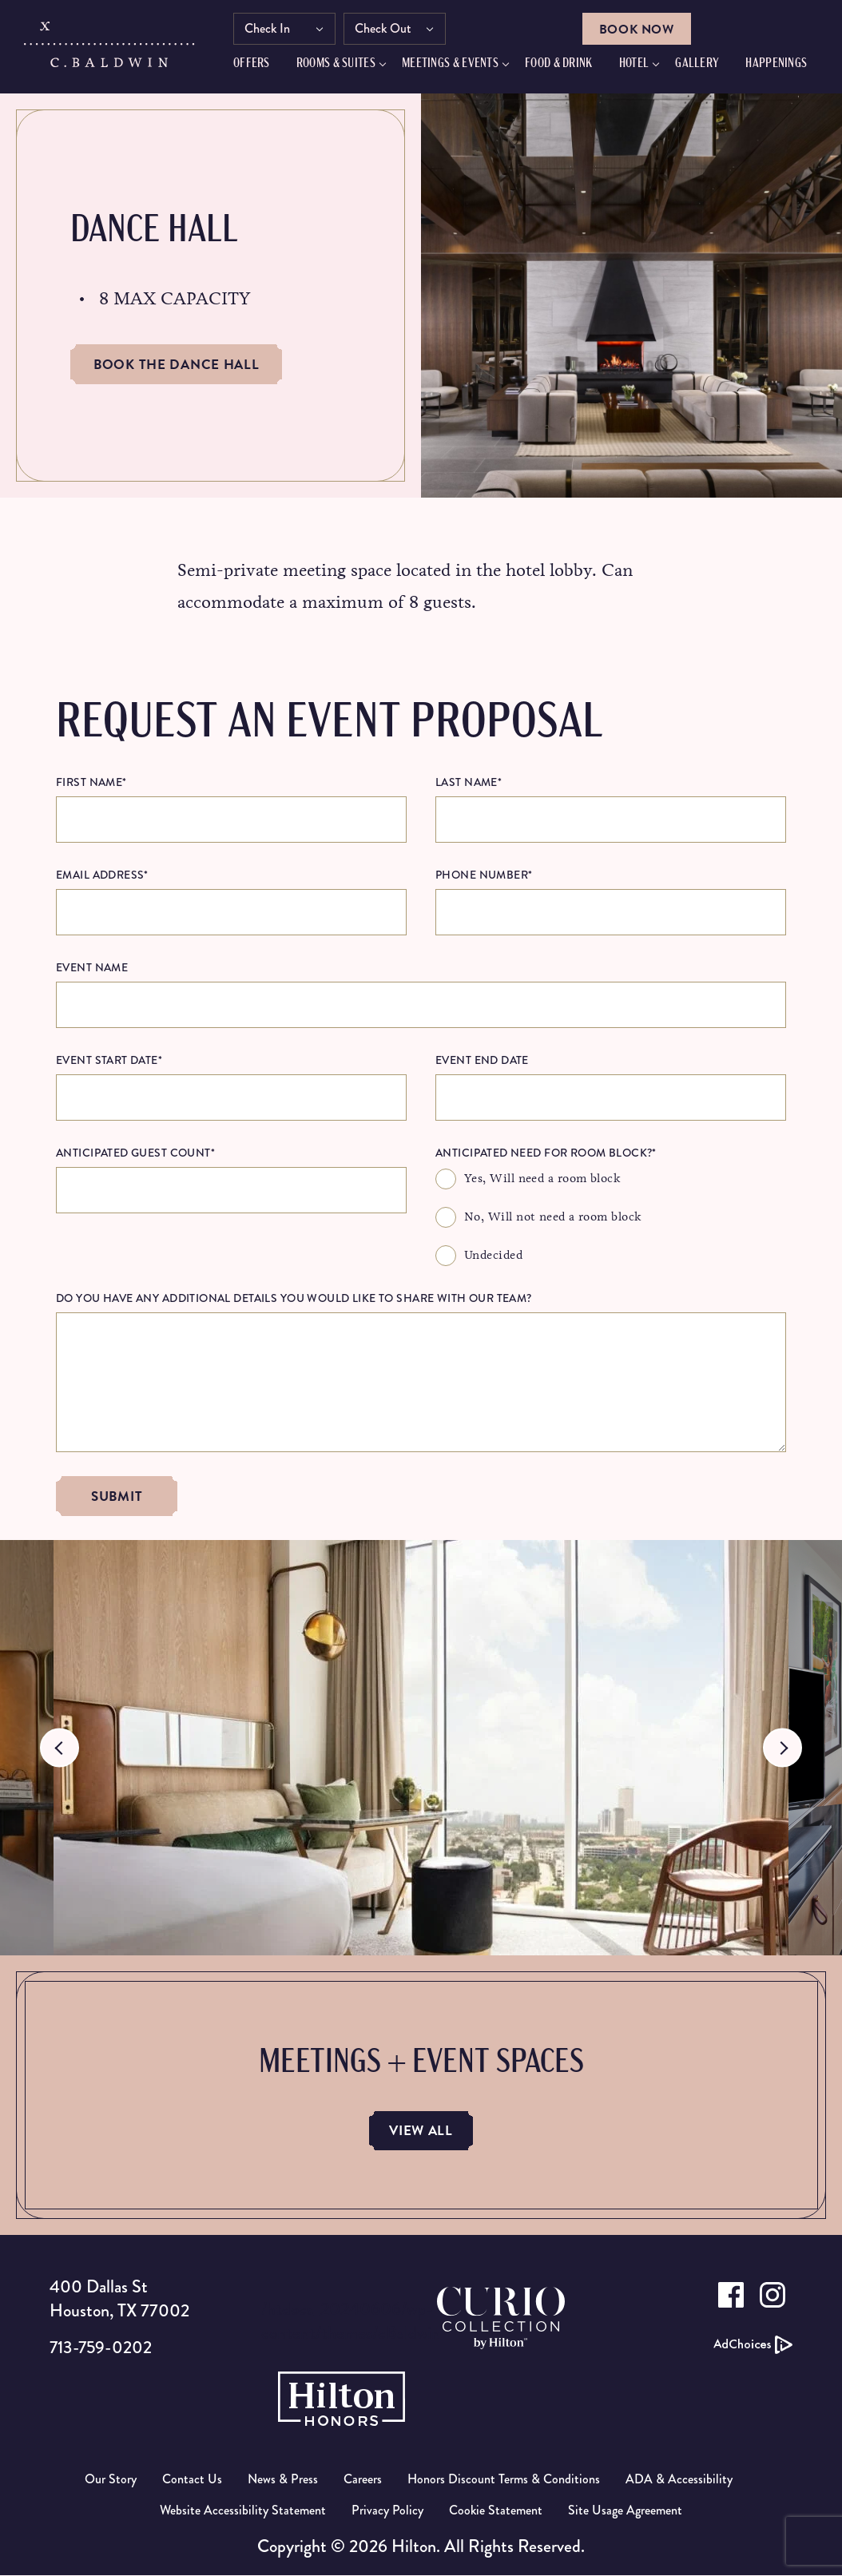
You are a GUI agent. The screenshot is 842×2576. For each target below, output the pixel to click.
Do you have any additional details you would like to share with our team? (294, 1298)
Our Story (111, 2480)
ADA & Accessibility (679, 2480)
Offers (259, 65)
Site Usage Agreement (625, 2511)
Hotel (642, 65)
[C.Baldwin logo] (110, 50)
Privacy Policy (387, 2511)
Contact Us (192, 2480)
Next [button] (782, 1748)
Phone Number (483, 875)
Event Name (92, 967)
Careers (363, 2480)
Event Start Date (109, 1060)
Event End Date (482, 1060)
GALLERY (705, 65)
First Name (91, 782)
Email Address (102, 875)
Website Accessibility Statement (243, 2511)
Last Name (468, 782)
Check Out (391, 30)
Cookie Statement (495, 2511)
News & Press (283, 2480)
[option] (421, 1747)
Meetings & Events (458, 65)
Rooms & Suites (343, 65)
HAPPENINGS (784, 65)
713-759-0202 (103, 2348)
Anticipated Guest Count (135, 1153)
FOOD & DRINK (567, 65)
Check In (275, 30)
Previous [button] (59, 1748)
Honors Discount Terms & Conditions (503, 2480)
